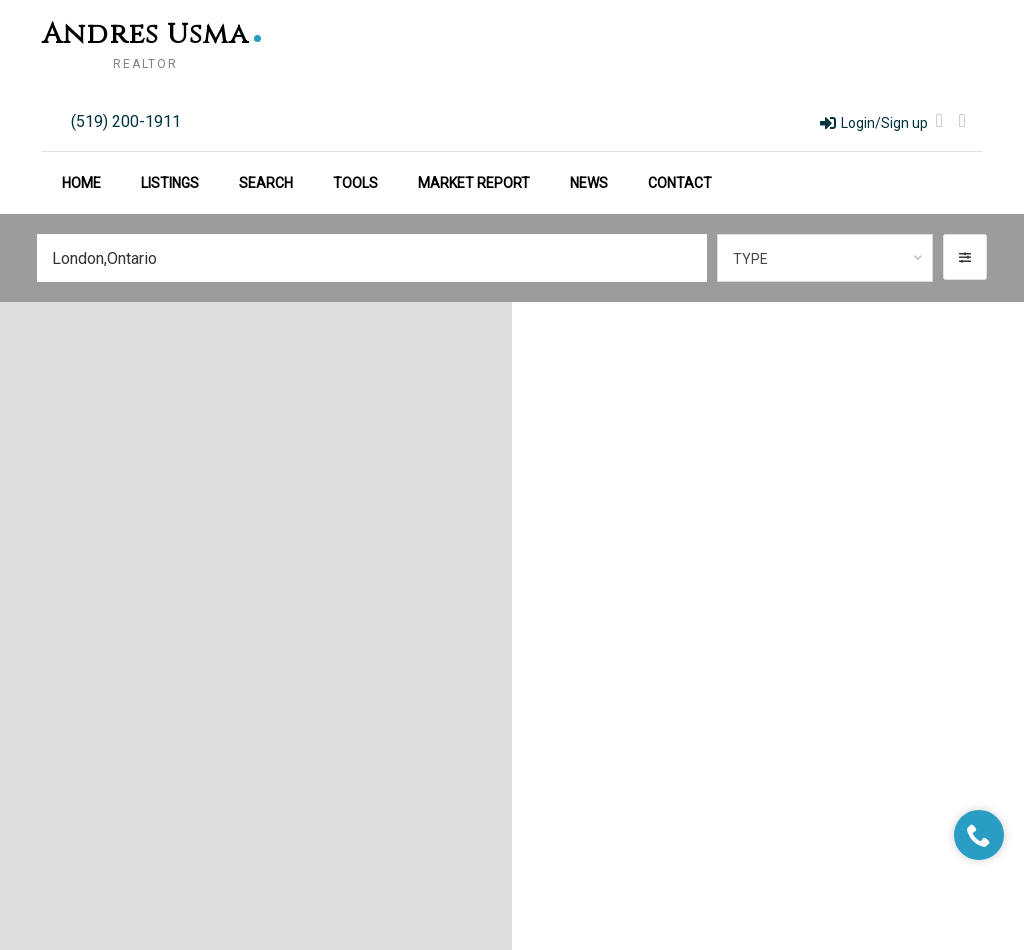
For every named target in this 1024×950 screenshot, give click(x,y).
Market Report (474, 183)
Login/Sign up (874, 123)
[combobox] (825, 258)
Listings (170, 183)
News (589, 183)
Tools (355, 183)
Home (81, 183)
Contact (680, 183)
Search (266, 183)
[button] (965, 257)
